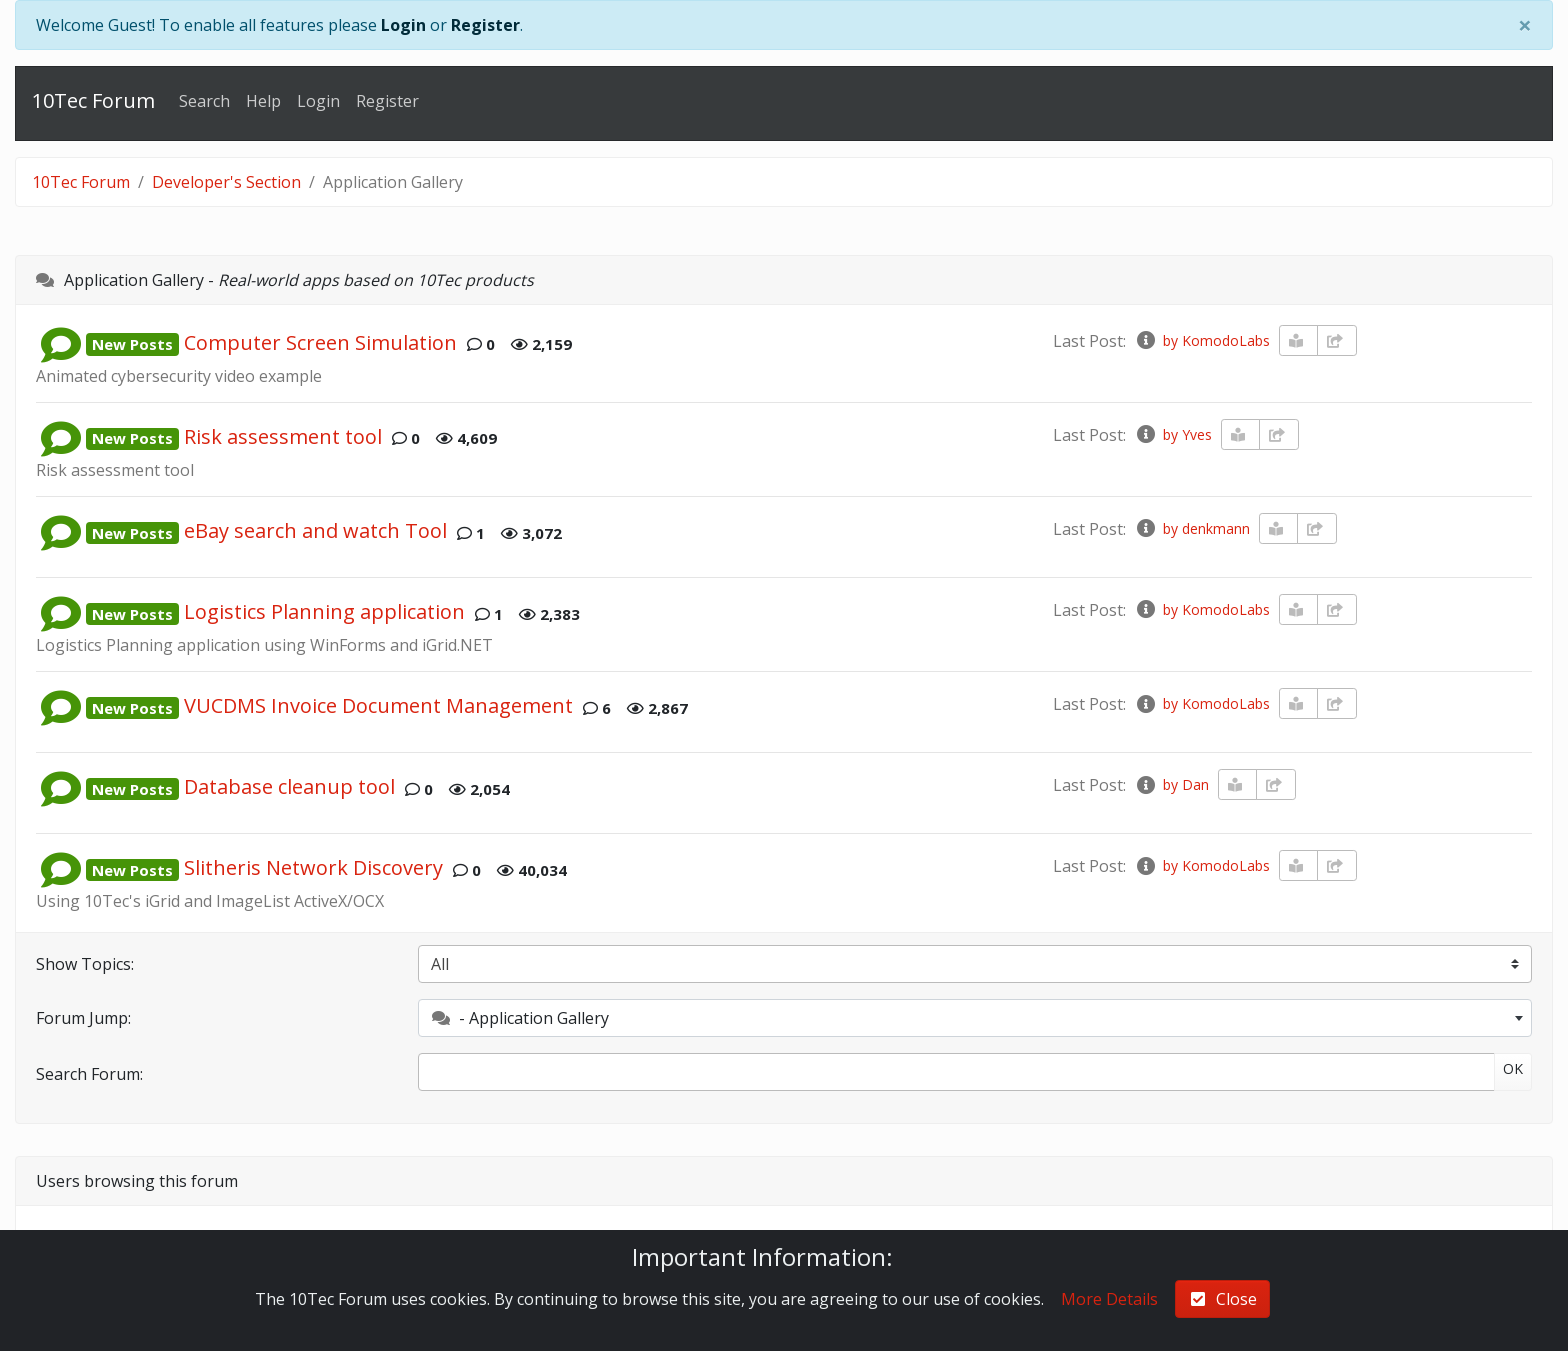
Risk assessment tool (283, 436)
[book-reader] (1299, 340)
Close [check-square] (1222, 1299)
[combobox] (975, 1018)
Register (485, 25)
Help (263, 101)
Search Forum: (89, 1074)
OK (1513, 1068)
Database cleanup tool (289, 787)
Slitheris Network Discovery (313, 868)
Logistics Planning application (324, 612)
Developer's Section (226, 182)
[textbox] (975, 1018)
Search (204, 101)
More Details (1109, 1299)
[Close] (1525, 25)
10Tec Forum (93, 100)
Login (403, 25)
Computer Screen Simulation (320, 342)
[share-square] (1337, 340)
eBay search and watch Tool (315, 531)
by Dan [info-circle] (1171, 784)
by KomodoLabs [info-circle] (1202, 340)
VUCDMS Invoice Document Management (378, 706)
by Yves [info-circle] (1173, 434)
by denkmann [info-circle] (1192, 528)
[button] (61, 342)
